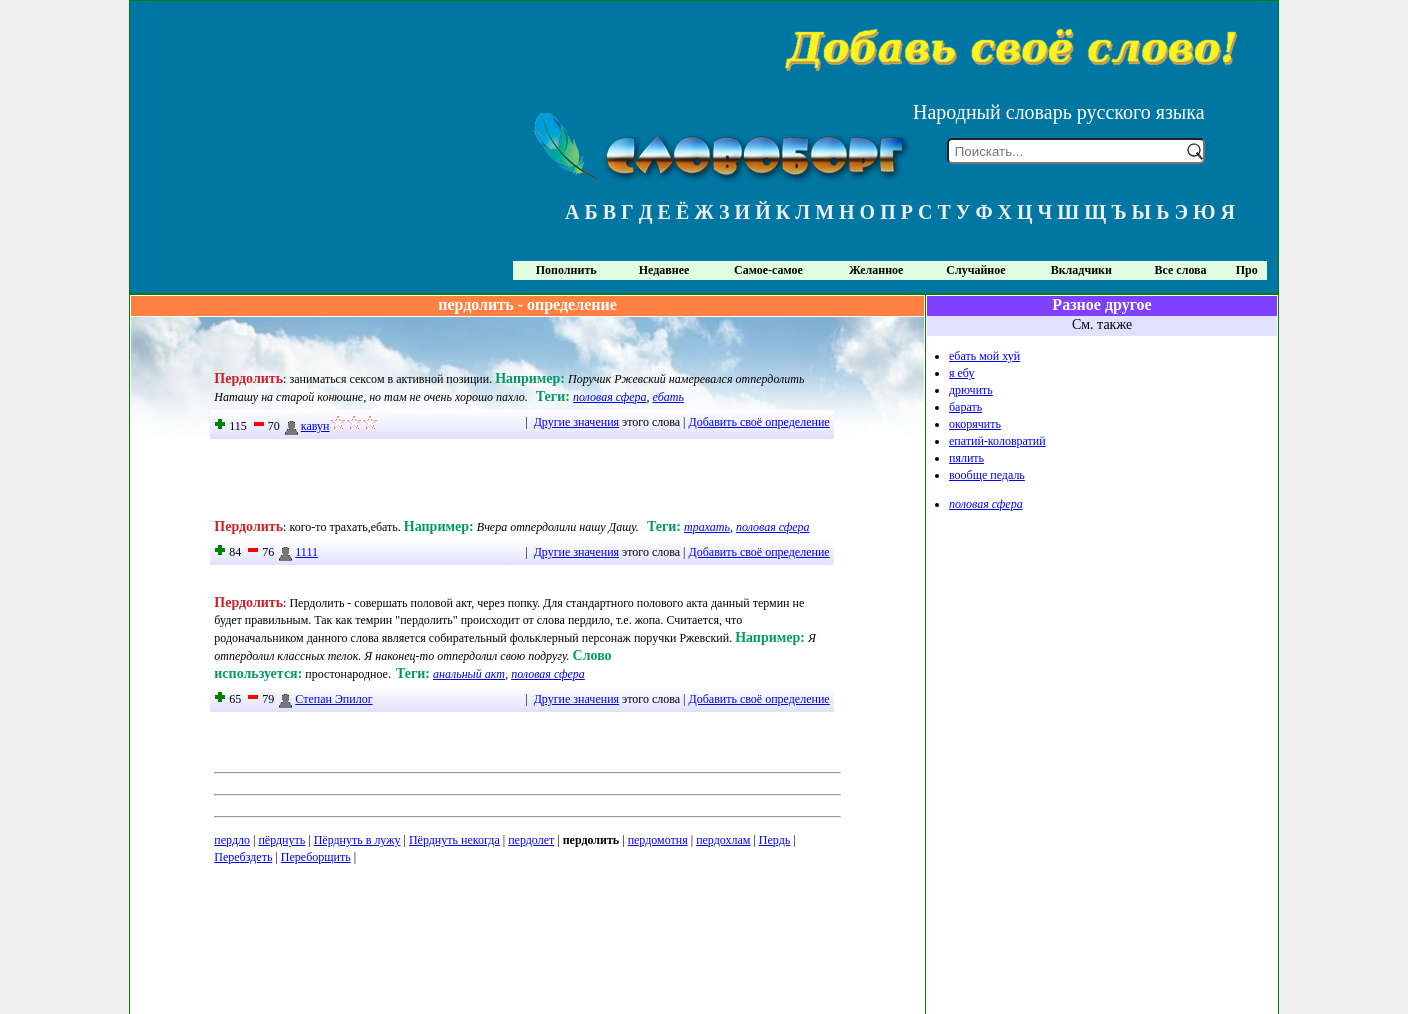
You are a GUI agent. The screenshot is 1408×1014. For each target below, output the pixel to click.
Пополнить (566, 270)
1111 (297, 552)
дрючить (971, 390)
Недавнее (664, 270)
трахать (707, 527)
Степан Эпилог (324, 699)
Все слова (1181, 270)
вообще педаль (987, 475)
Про (1247, 270)
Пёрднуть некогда (454, 840)
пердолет (531, 840)
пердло (232, 840)
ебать (668, 397)
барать (965, 407)
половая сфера (610, 397)
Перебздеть (243, 857)
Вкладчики (1081, 270)
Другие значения (576, 422)
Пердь (774, 840)
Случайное (975, 270)
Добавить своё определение (759, 422)
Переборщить (316, 857)
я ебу (962, 373)
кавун (306, 426)
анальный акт (469, 674)
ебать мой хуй (984, 356)
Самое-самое (768, 270)
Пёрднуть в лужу (357, 840)
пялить (966, 458)
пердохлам (723, 840)
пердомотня (658, 840)
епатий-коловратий (997, 441)
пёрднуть (281, 840)
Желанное (876, 270)
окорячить (975, 424)
